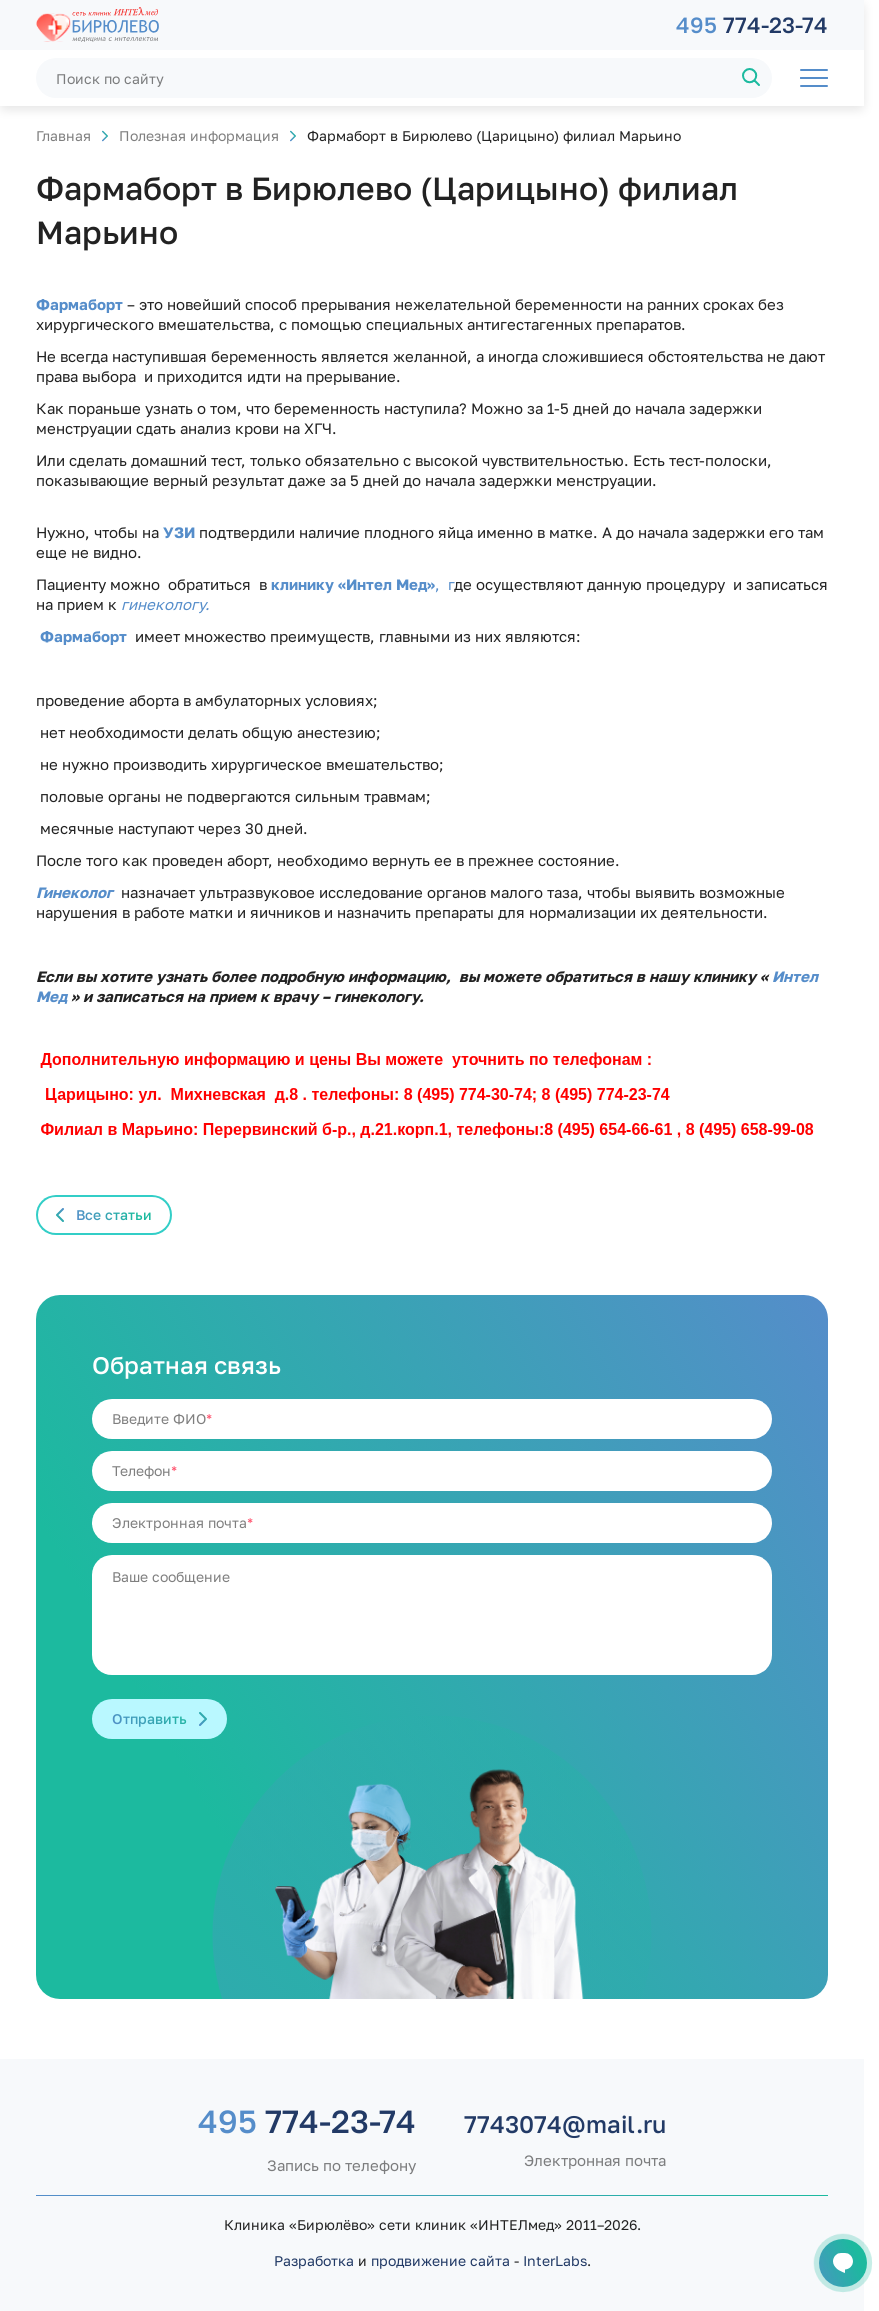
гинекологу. (165, 604)
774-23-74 (752, 24)
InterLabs (555, 2260)
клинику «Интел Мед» (353, 584)
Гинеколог (74, 892)
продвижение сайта (440, 2260)
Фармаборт (87, 636)
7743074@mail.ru (565, 2124)
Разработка (314, 2260)
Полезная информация (199, 135)
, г (444, 584)
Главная (63, 135)
